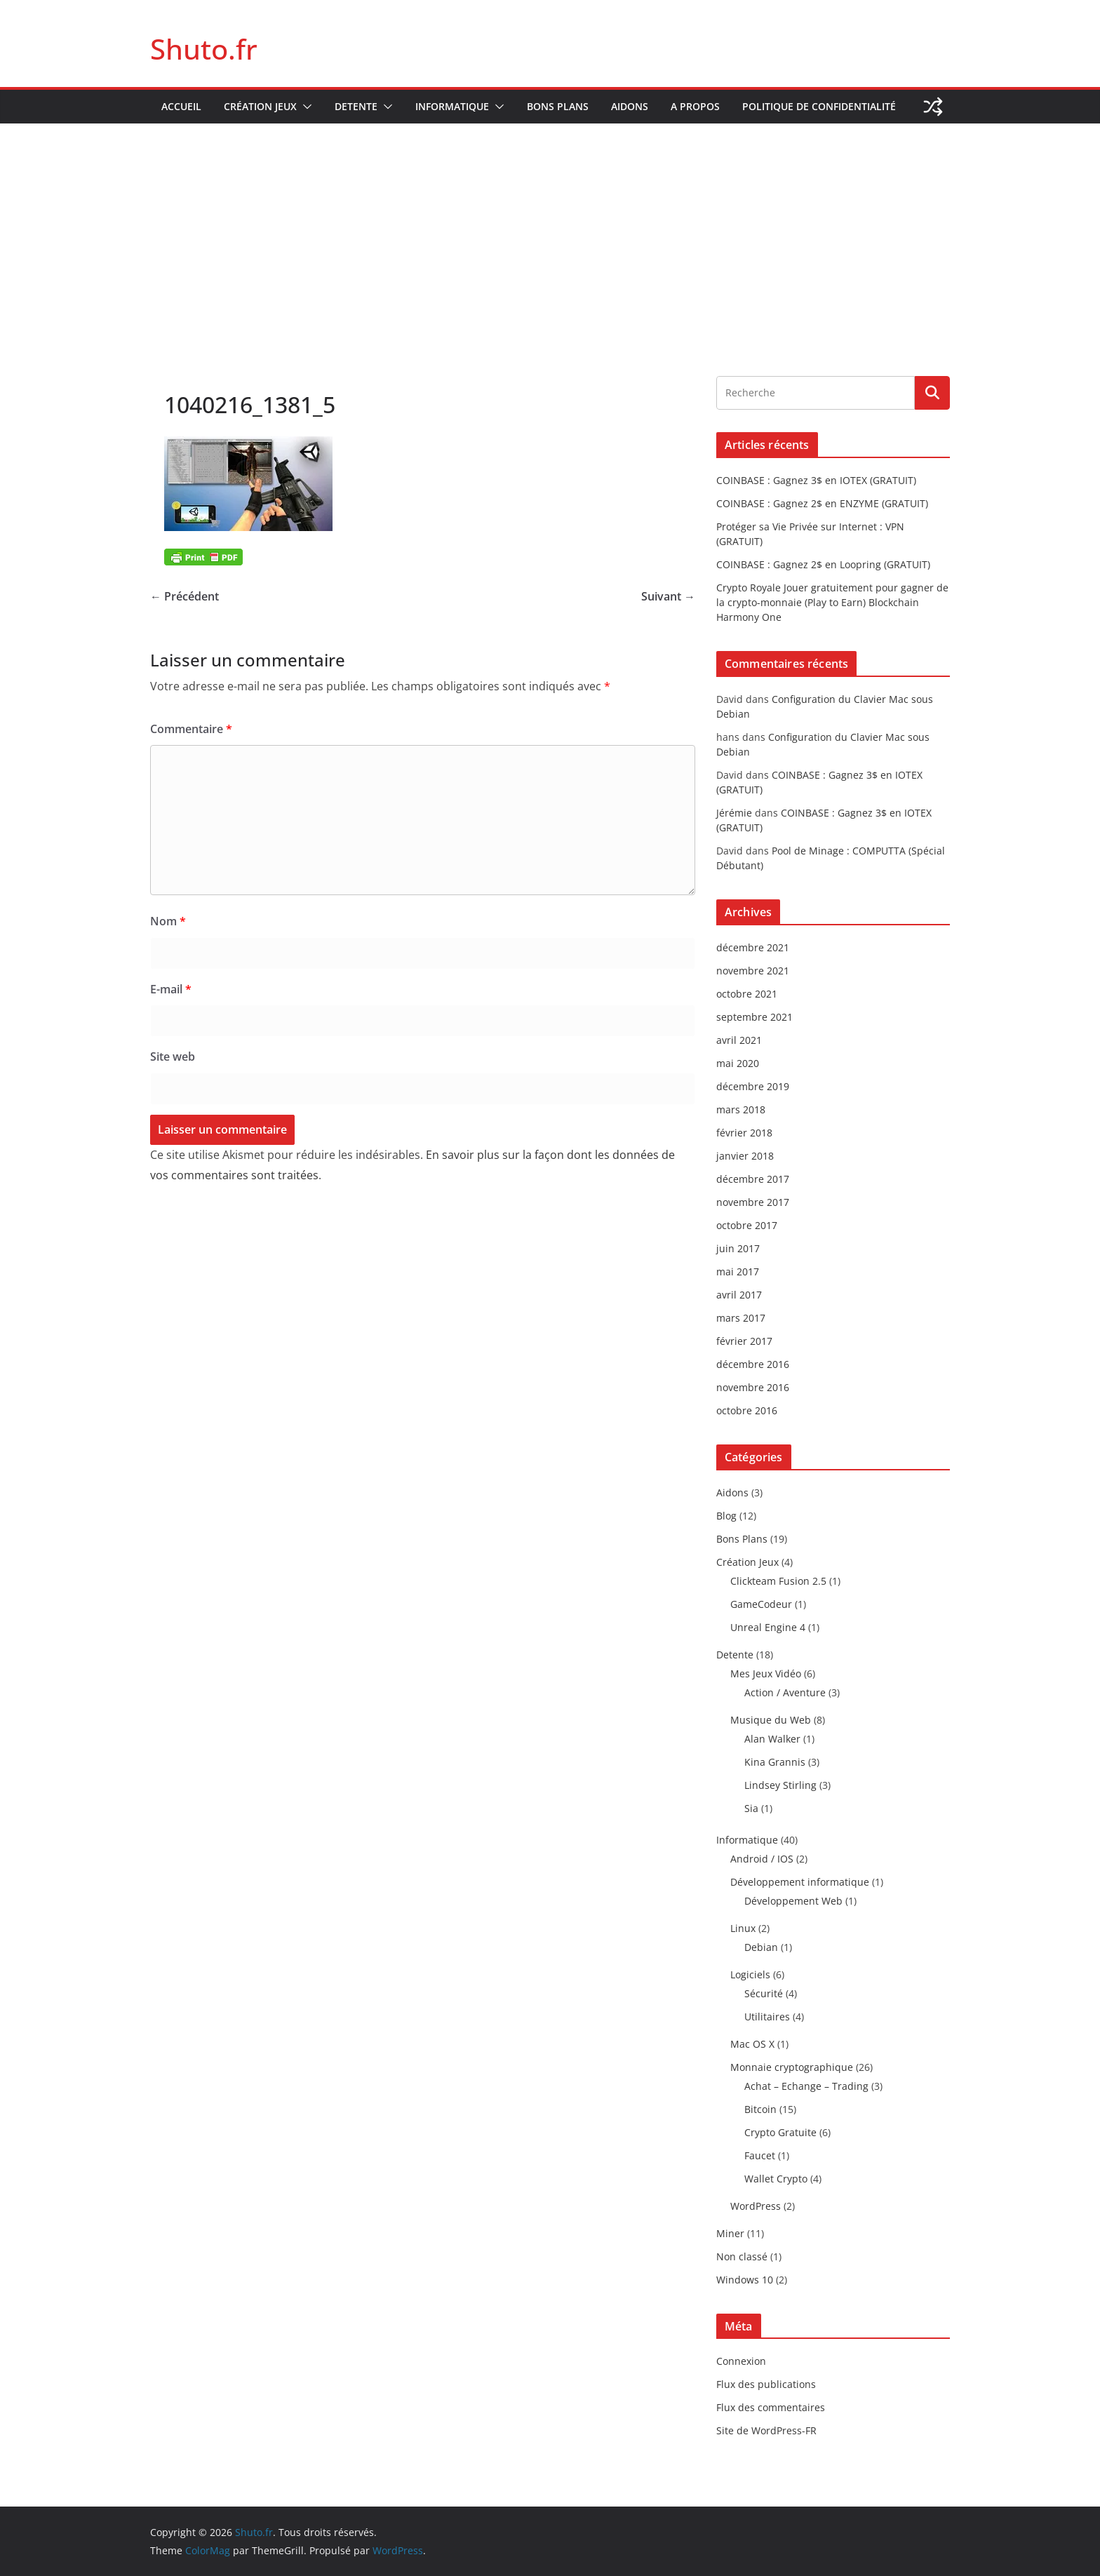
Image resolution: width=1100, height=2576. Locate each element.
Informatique (452, 106)
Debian (761, 1947)
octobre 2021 (746, 993)
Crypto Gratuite (780, 2132)
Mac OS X (752, 2044)
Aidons (629, 106)
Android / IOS (761, 1858)
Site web (172, 1056)
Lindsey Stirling (780, 1785)
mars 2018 (740, 1109)
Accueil (181, 106)
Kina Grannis (774, 1762)
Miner (730, 2233)
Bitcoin (760, 2109)
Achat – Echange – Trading (806, 2086)
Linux (743, 1928)
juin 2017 (738, 1248)
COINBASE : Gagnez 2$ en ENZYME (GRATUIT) (822, 503)
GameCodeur (761, 1604)
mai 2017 (737, 1271)
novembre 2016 (752, 1387)
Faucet (759, 2155)
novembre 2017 (752, 1202)
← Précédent (184, 596)
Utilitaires (767, 2016)
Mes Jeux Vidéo (765, 1673)
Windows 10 (744, 2279)
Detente (356, 106)
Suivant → (668, 596)
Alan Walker (772, 1738)
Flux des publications (766, 2384)
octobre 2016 (746, 1410)
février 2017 (744, 1341)
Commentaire (191, 729)
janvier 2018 (745, 1155)
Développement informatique (799, 1882)
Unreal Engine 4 (767, 1627)
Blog (726, 1515)
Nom (168, 921)
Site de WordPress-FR (766, 2430)
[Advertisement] (550, 228)
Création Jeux (260, 106)
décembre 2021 (752, 947)
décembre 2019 (752, 1086)
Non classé (741, 2256)
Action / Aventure (785, 1692)
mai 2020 (737, 1063)
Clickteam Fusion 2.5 (778, 1581)
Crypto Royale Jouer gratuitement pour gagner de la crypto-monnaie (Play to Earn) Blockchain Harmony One (832, 602)
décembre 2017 (752, 1179)
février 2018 (744, 1132)
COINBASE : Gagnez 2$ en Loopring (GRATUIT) (823, 564)
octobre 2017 (746, 1225)
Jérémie (734, 812)
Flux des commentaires (770, 2407)
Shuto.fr (203, 48)
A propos (695, 106)
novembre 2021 (752, 970)
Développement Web (793, 1900)
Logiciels (750, 1974)
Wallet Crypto (775, 2178)
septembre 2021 (754, 1017)
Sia (751, 1808)
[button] (304, 106)
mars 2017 (740, 1317)
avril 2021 (739, 1040)
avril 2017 (739, 1294)
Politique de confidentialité (819, 106)
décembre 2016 (752, 1364)
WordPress (755, 2206)
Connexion (741, 2361)
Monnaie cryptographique (791, 2067)
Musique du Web (770, 1719)
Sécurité (763, 1993)
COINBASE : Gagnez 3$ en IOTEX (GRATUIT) (816, 480)
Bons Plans (558, 106)
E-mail (171, 989)
